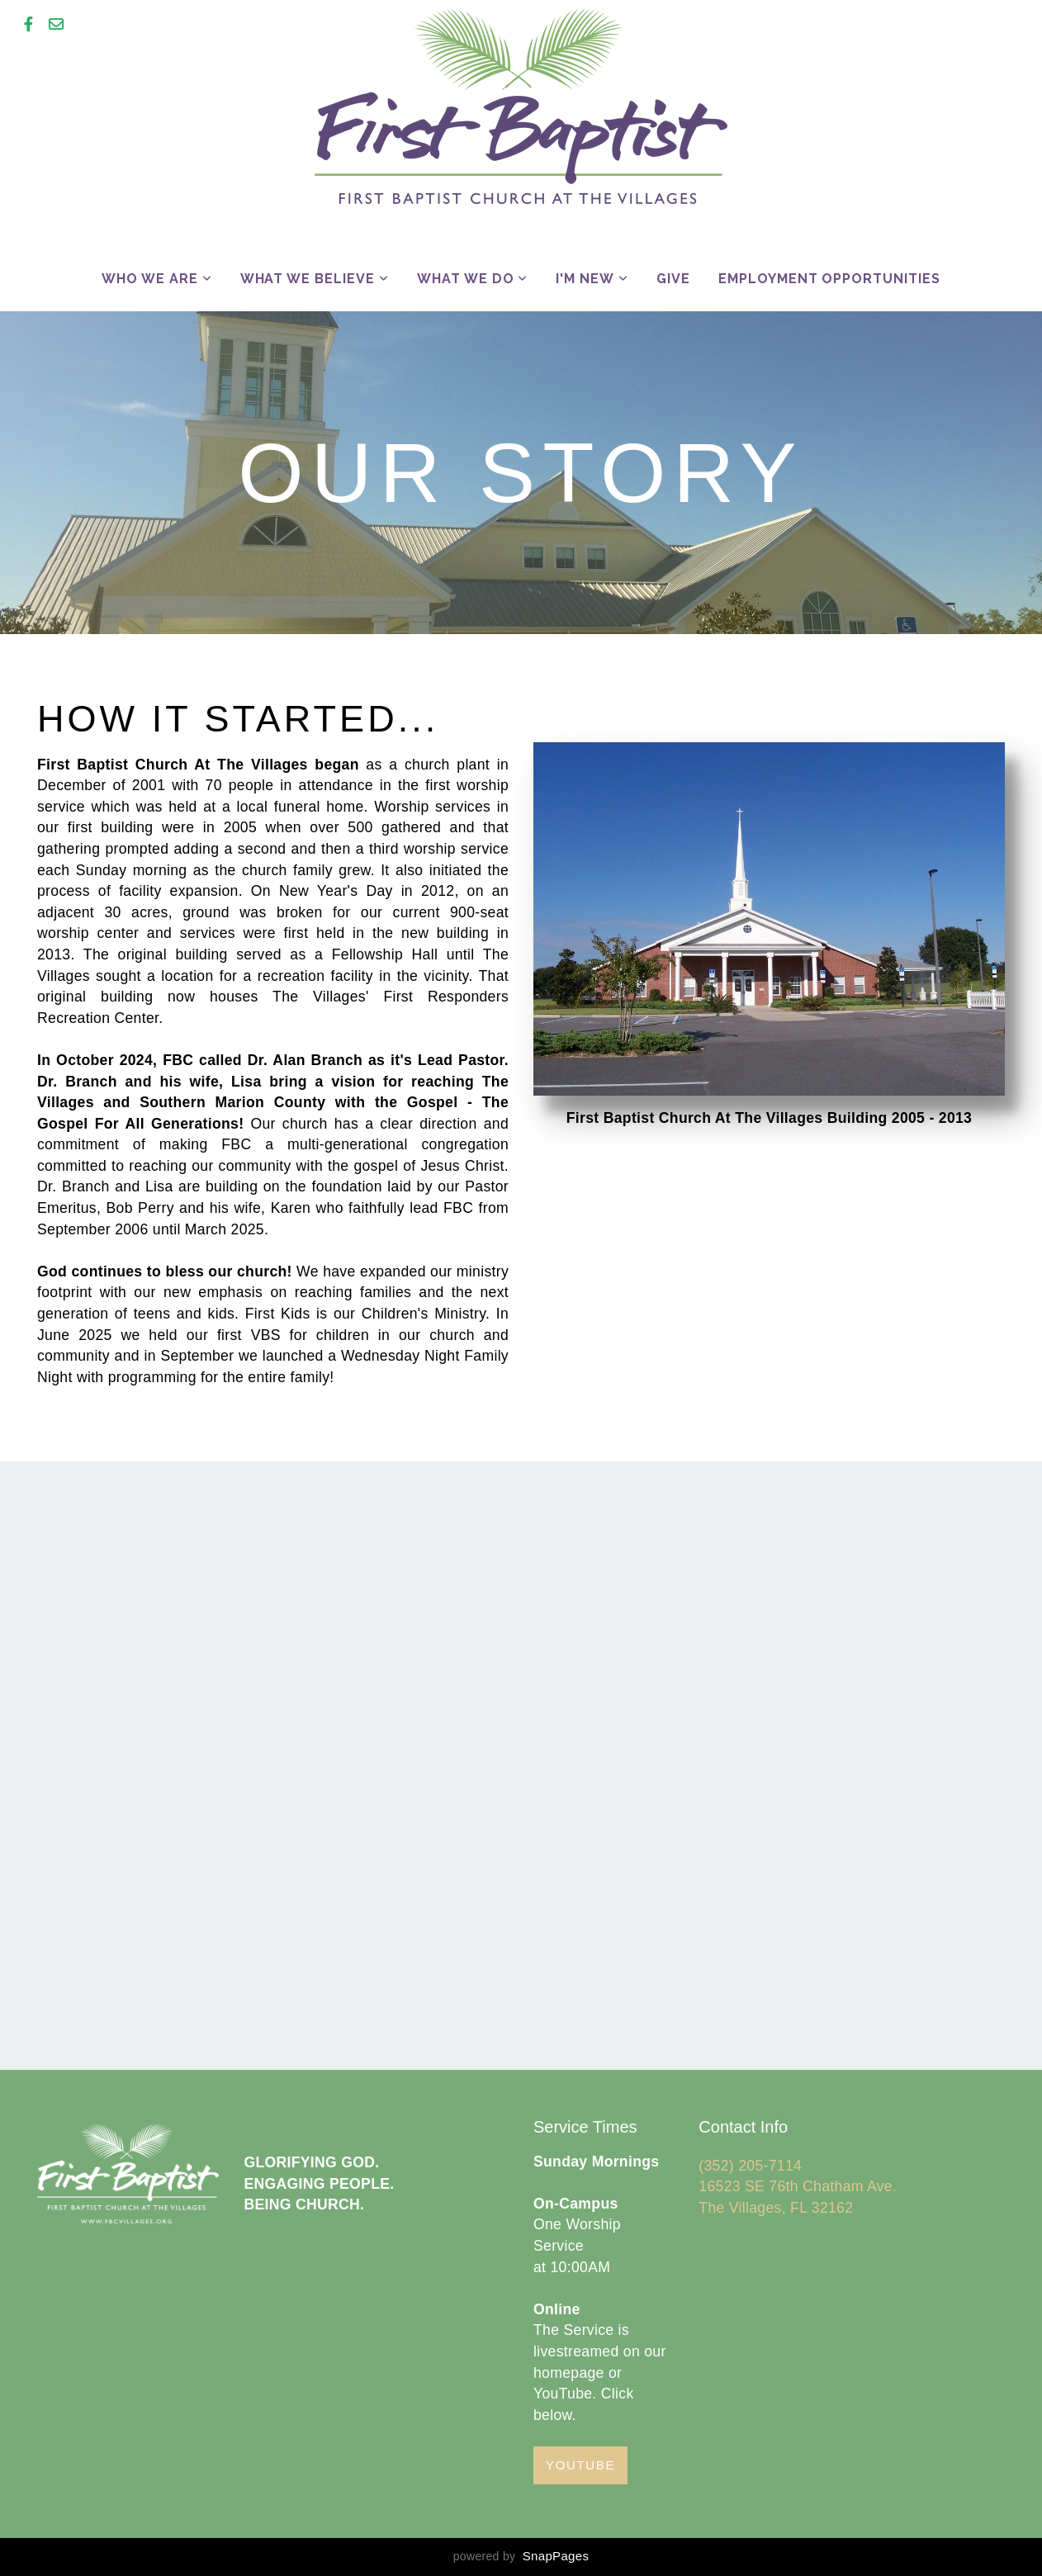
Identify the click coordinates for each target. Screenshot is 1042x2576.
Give (673, 278)
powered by (521, 2556)
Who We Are (157, 278)
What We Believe (314, 278)
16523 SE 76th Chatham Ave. (798, 2186)
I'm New (592, 278)
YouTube (580, 2465)
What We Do (472, 278)
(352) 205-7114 (752, 2165)
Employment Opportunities (829, 278)
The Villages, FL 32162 (776, 2208)
